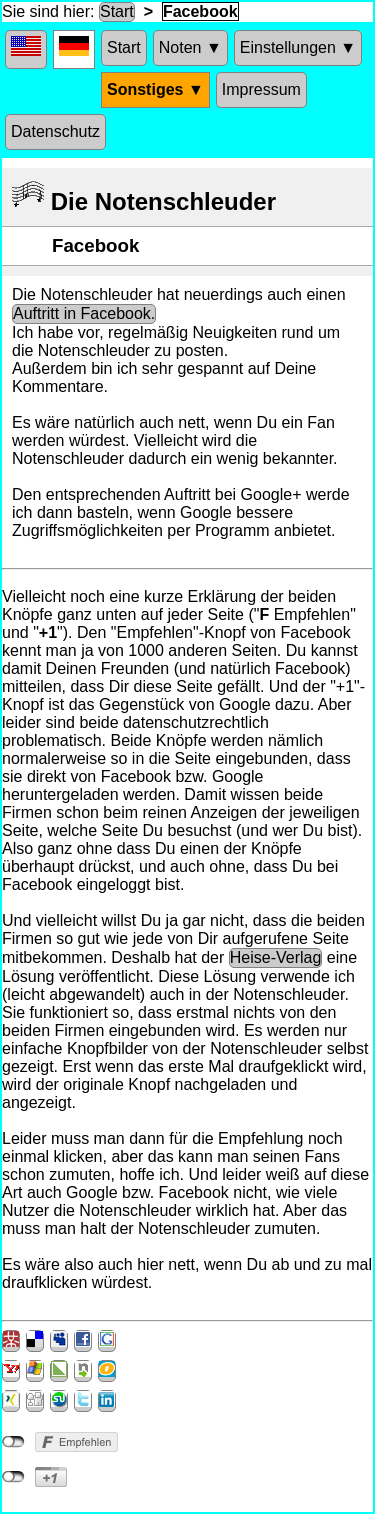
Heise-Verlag (276, 957)
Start (117, 11)
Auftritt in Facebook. (84, 313)
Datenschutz (55, 131)
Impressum (261, 89)
